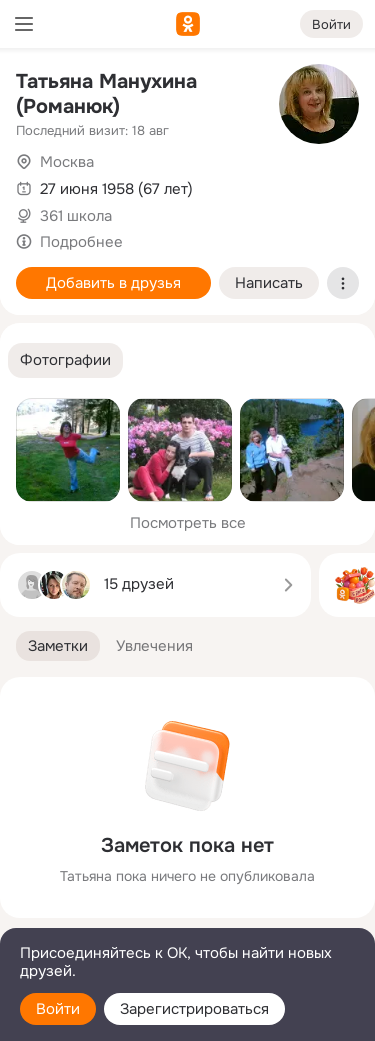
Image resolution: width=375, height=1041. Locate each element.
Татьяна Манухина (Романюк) (106, 94)
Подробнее (81, 242)
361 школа (76, 216)
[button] (65, 360)
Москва (67, 162)
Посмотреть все (188, 523)
